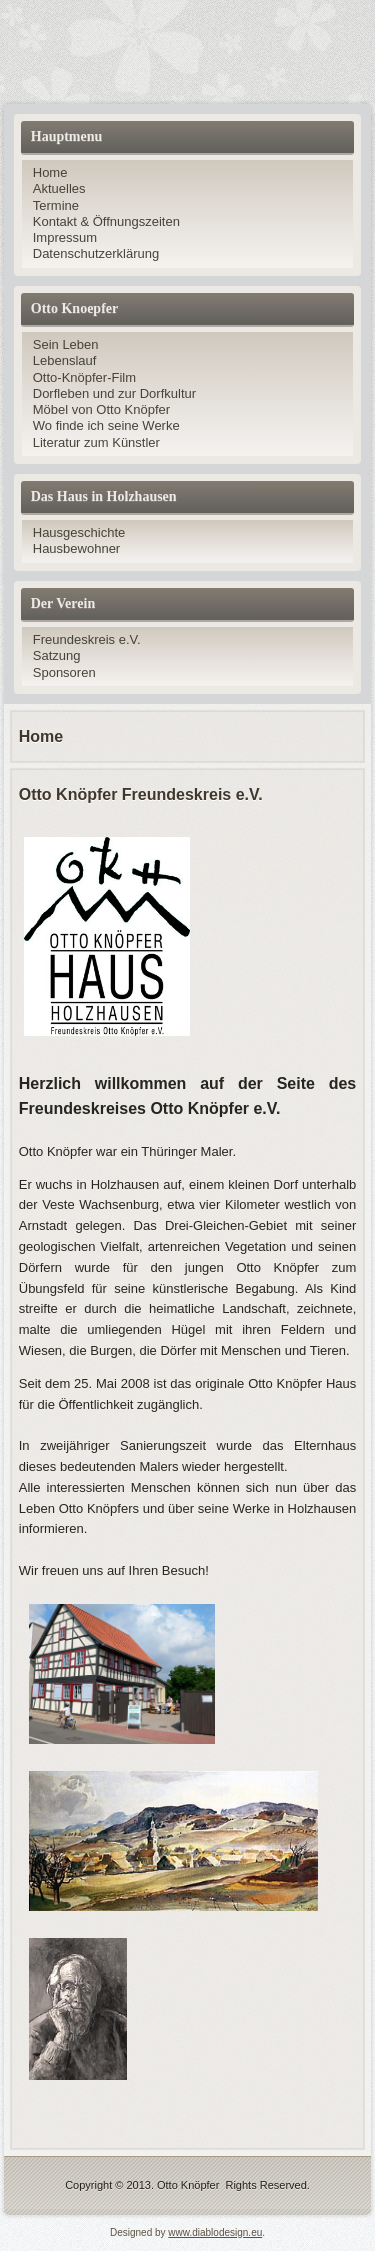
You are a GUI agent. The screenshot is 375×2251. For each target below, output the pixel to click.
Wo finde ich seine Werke (106, 425)
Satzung (57, 655)
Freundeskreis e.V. (87, 639)
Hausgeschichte (79, 532)
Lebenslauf (65, 360)
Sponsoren (64, 672)
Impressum (65, 237)
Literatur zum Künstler (96, 442)
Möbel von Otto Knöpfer (101, 409)
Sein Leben (66, 344)
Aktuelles (59, 188)
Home (50, 172)
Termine (56, 205)
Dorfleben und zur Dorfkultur (114, 393)
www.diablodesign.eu (215, 2232)
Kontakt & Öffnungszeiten (106, 221)
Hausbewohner (76, 548)
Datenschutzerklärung (96, 253)
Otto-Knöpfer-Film (84, 377)
